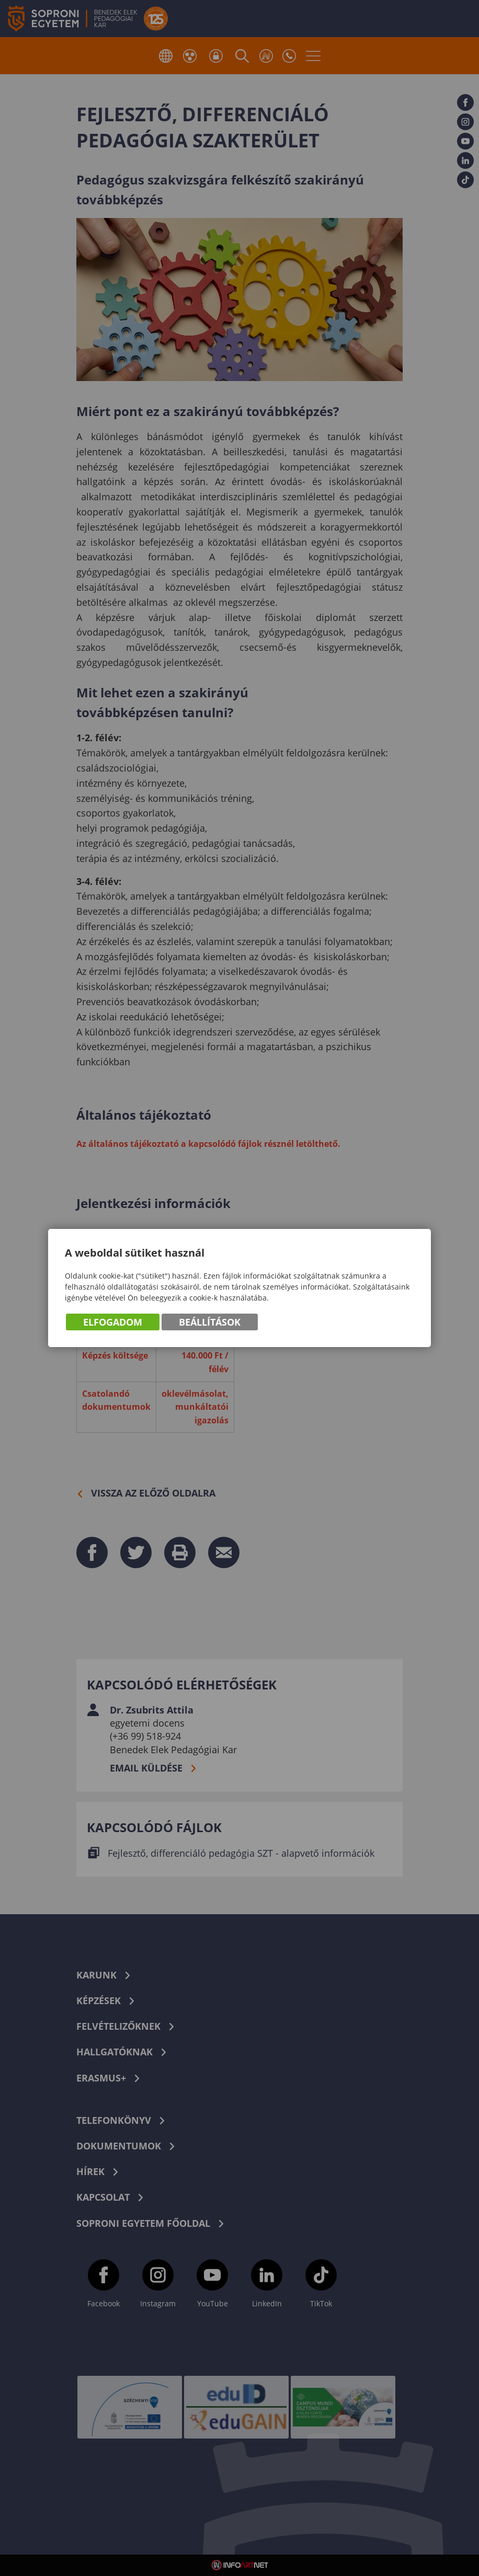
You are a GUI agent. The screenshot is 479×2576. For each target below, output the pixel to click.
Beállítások (210, 1322)
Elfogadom (112, 1322)
